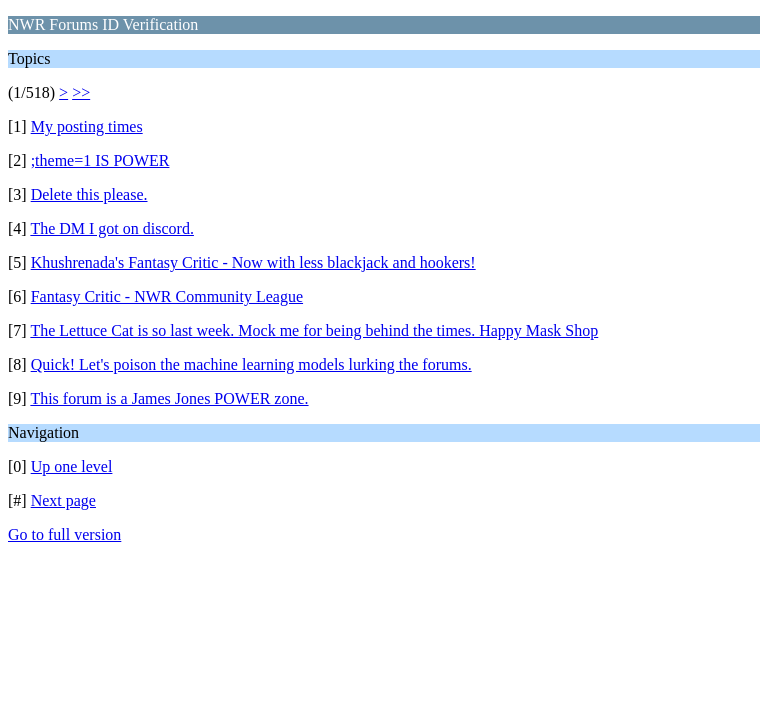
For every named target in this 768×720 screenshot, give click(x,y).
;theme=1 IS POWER (100, 160)
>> (81, 92)
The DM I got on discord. (112, 228)
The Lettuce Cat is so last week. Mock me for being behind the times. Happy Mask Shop (314, 330)
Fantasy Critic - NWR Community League (167, 296)
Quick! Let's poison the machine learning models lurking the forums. (251, 364)
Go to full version (64, 534)
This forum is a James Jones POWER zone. (169, 398)
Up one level (72, 466)
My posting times (87, 126)
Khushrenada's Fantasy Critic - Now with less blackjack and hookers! (253, 262)
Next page (63, 500)
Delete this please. (89, 194)
